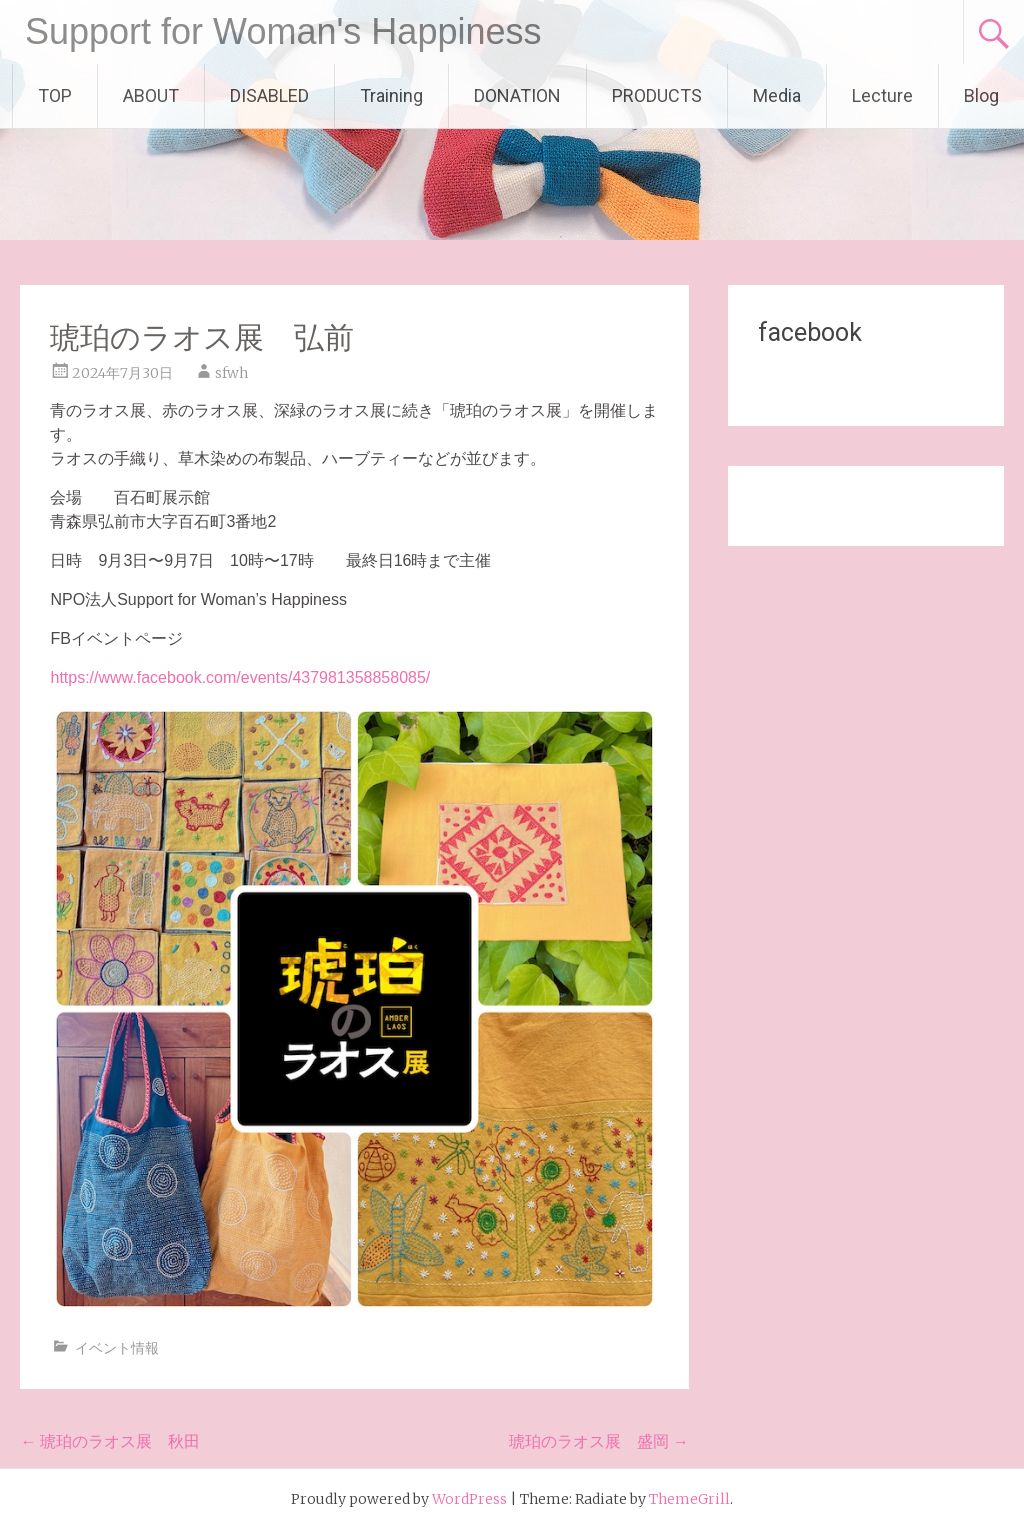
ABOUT (151, 95)
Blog (981, 95)
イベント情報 (117, 1348)
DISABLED (269, 95)
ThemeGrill (689, 1499)
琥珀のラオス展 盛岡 (599, 1441)
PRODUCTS (657, 95)
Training (391, 95)
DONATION (517, 95)
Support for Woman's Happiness (283, 31)
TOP (55, 95)
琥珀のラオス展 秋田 (110, 1441)
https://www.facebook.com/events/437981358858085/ (240, 677)
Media (777, 95)
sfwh (231, 373)
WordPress (469, 1499)
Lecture (882, 95)
